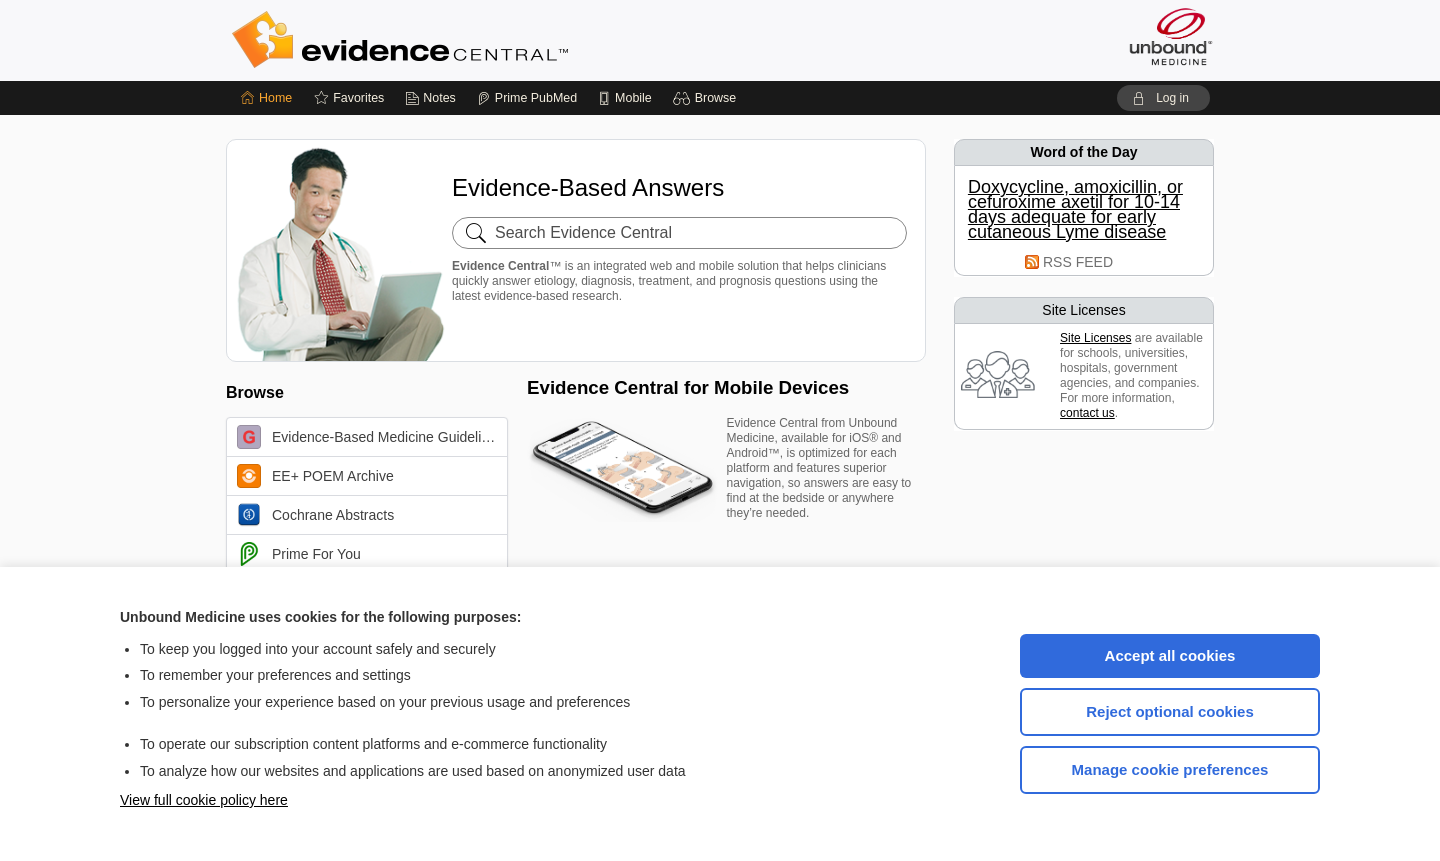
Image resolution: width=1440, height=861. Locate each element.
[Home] (266, 98)
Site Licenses (1095, 338)
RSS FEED (1078, 262)
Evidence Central (480, 40)
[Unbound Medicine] (1171, 36)
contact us (1087, 413)
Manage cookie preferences (1170, 769)
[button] (707, 98)
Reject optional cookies (1170, 711)
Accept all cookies (1170, 655)
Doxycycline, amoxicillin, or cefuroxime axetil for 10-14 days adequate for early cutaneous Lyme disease (1075, 210)
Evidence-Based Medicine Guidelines (370, 437)
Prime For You (299, 554)
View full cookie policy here (204, 800)
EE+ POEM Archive (315, 476)
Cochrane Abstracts (315, 515)
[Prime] (527, 98)
